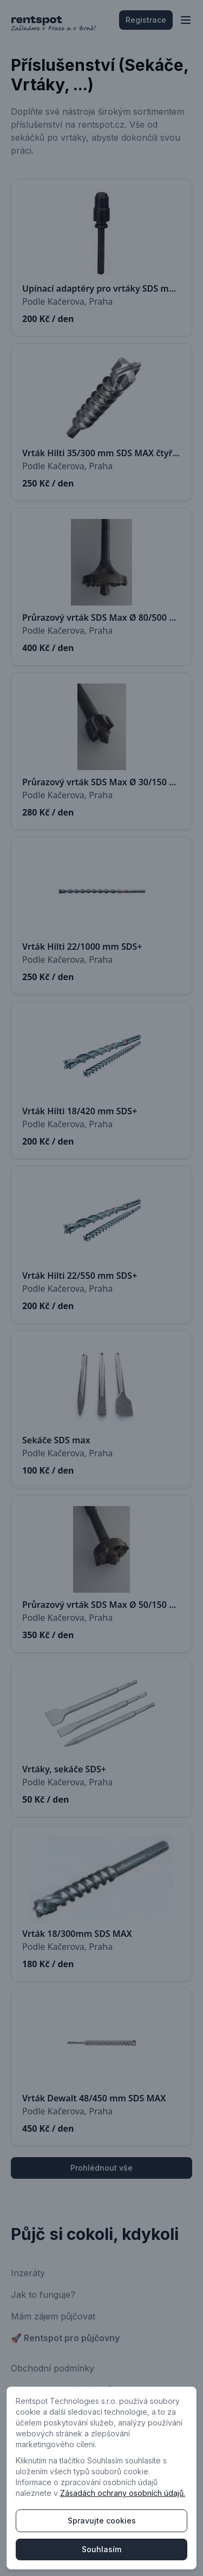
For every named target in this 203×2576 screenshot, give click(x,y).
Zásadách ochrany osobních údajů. (122, 2493)
